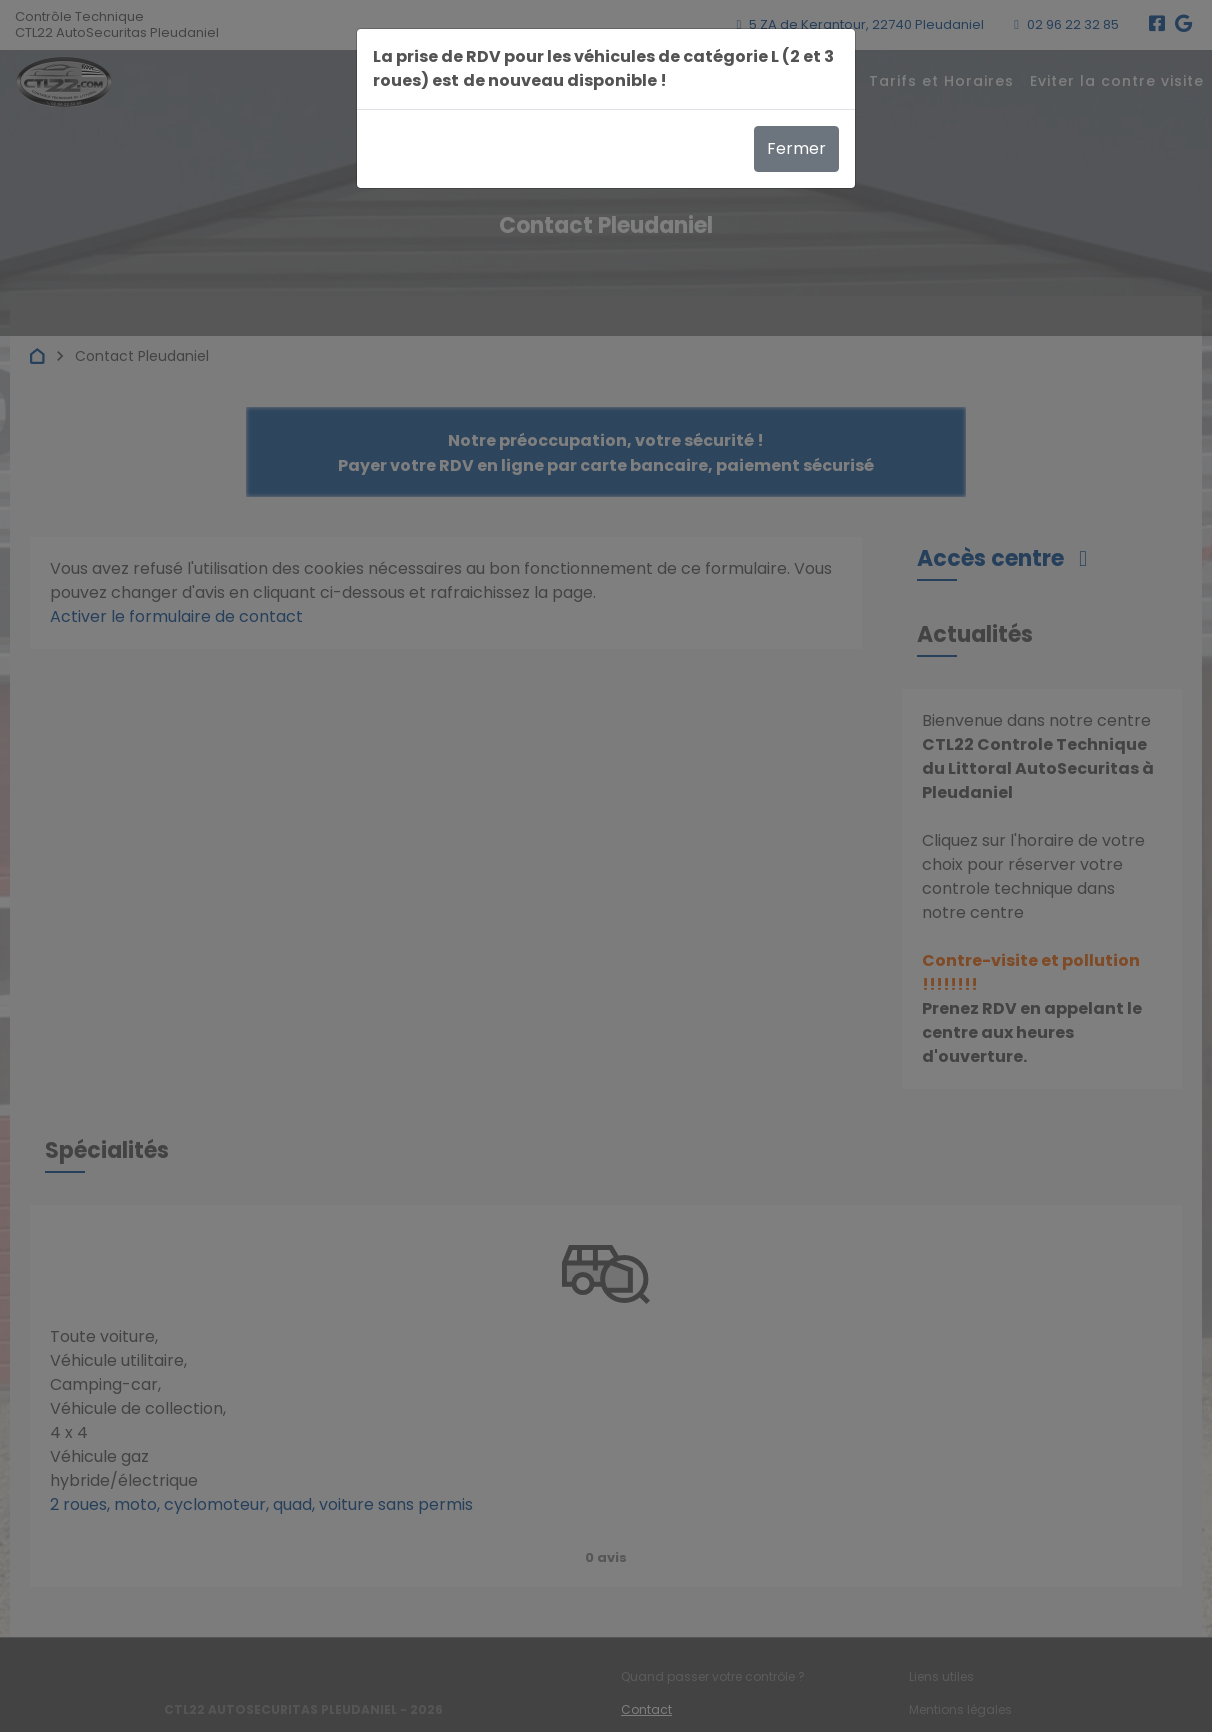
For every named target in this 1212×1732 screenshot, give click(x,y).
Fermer (796, 148)
